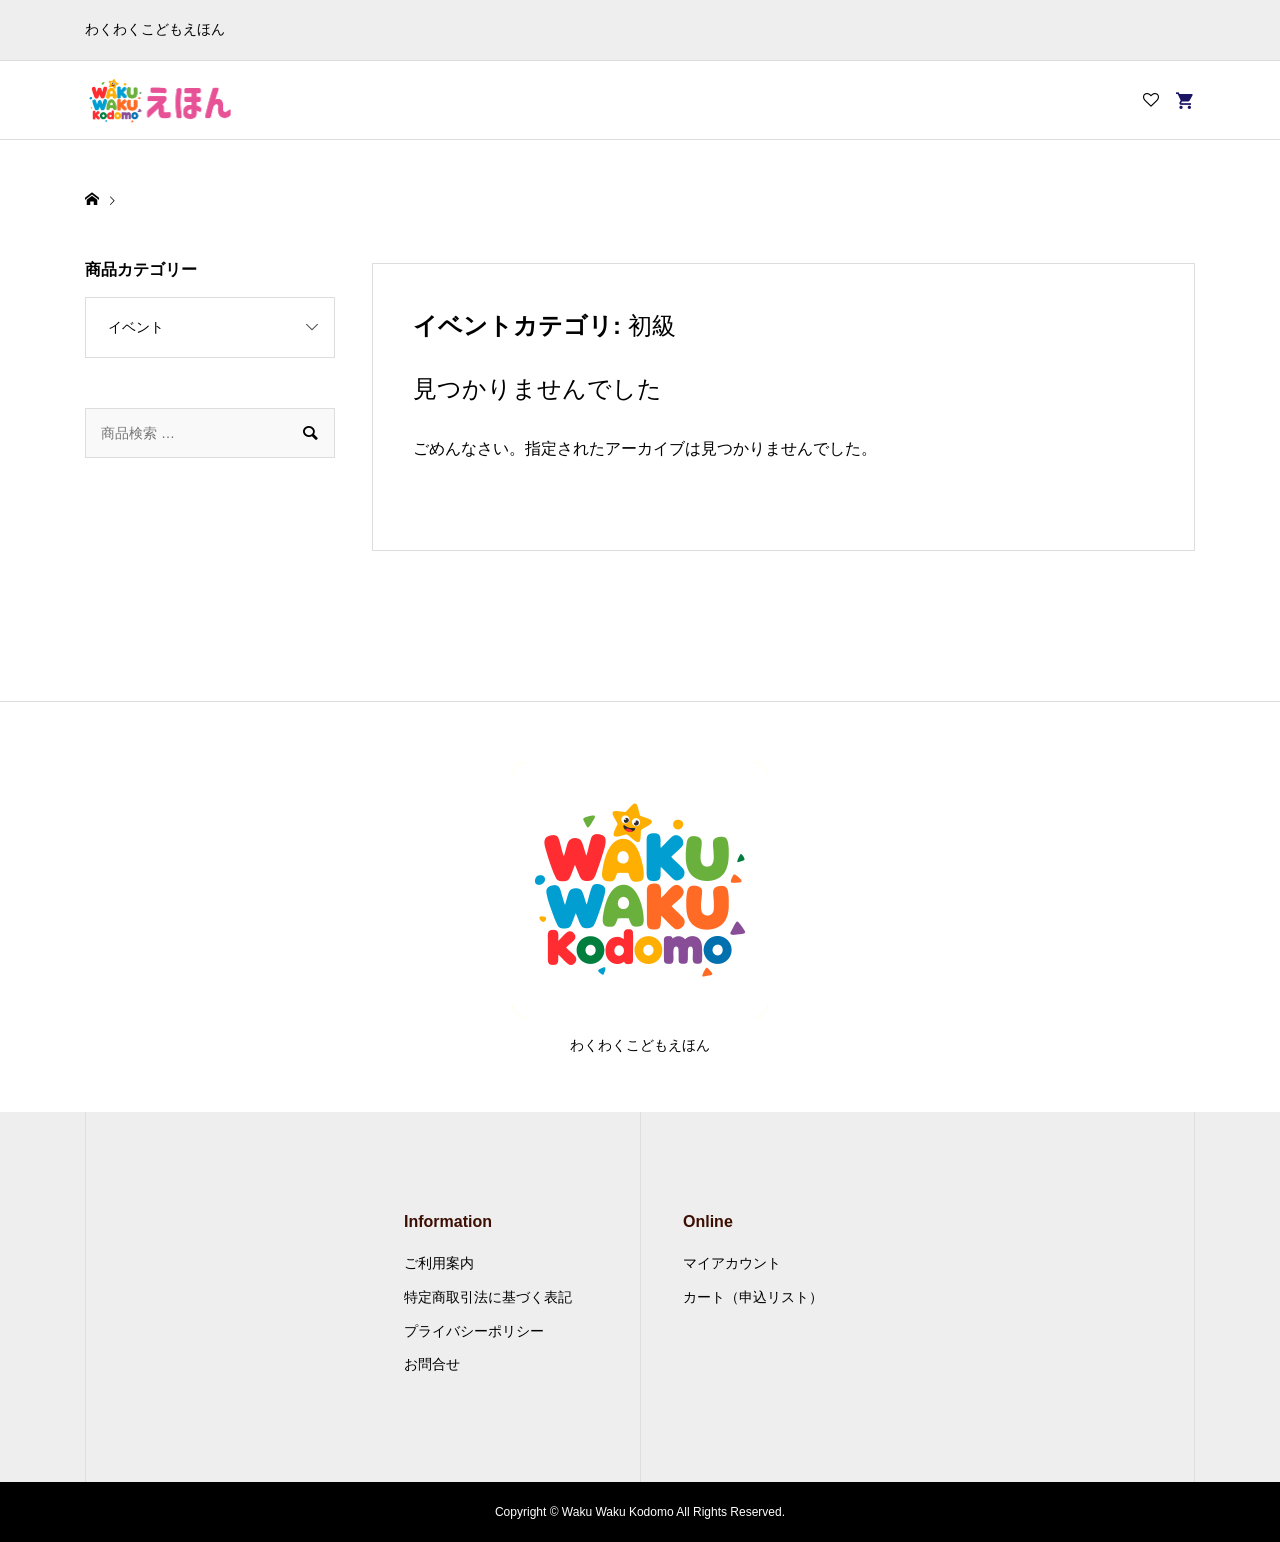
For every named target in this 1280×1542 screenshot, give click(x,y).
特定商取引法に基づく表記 (488, 1297)
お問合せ (432, 1364)
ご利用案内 (439, 1263)
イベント (136, 327)
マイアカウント (732, 1263)
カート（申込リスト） (753, 1297)
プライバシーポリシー (474, 1331)
